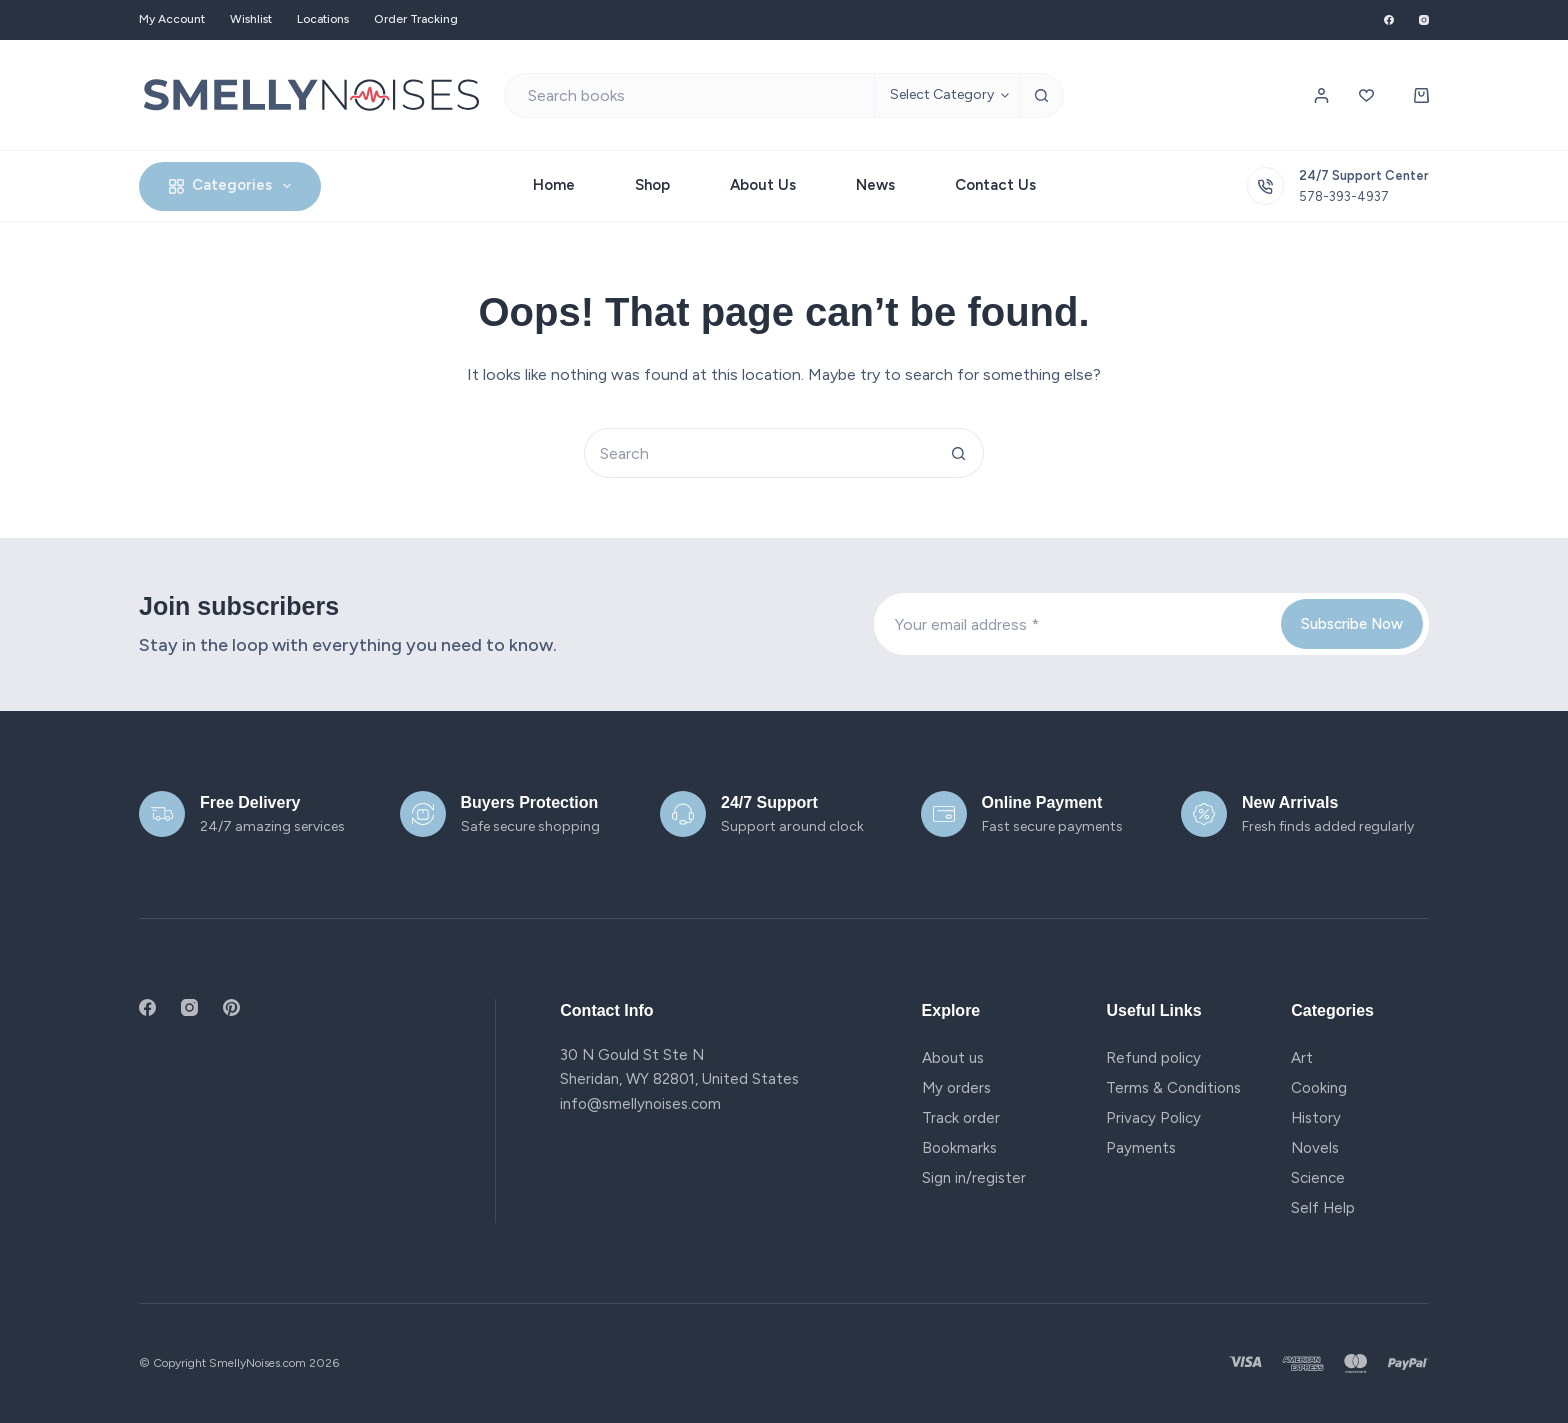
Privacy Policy (1153, 1118)
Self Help (1323, 1208)
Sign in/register (974, 1178)
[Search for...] (689, 95)
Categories (234, 186)
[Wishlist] (1366, 95)
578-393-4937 (1344, 196)
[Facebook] (1389, 20)
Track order (961, 1118)
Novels (1315, 1148)
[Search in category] (946, 95)
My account (172, 19)
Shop (652, 185)
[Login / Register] (1321, 95)
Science (1318, 1178)
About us (953, 1058)
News (875, 185)
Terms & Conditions (1173, 1088)
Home (554, 185)
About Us (763, 185)
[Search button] (1041, 95)
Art (1302, 1058)
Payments (1141, 1148)
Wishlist (251, 19)
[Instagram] (1424, 20)
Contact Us (995, 185)
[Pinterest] (231, 1007)
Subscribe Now (1352, 624)
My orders (956, 1088)
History (1316, 1118)
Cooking (1319, 1088)
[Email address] (1076, 624)
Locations (323, 19)
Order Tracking (416, 19)
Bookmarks (959, 1148)
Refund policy (1153, 1058)
